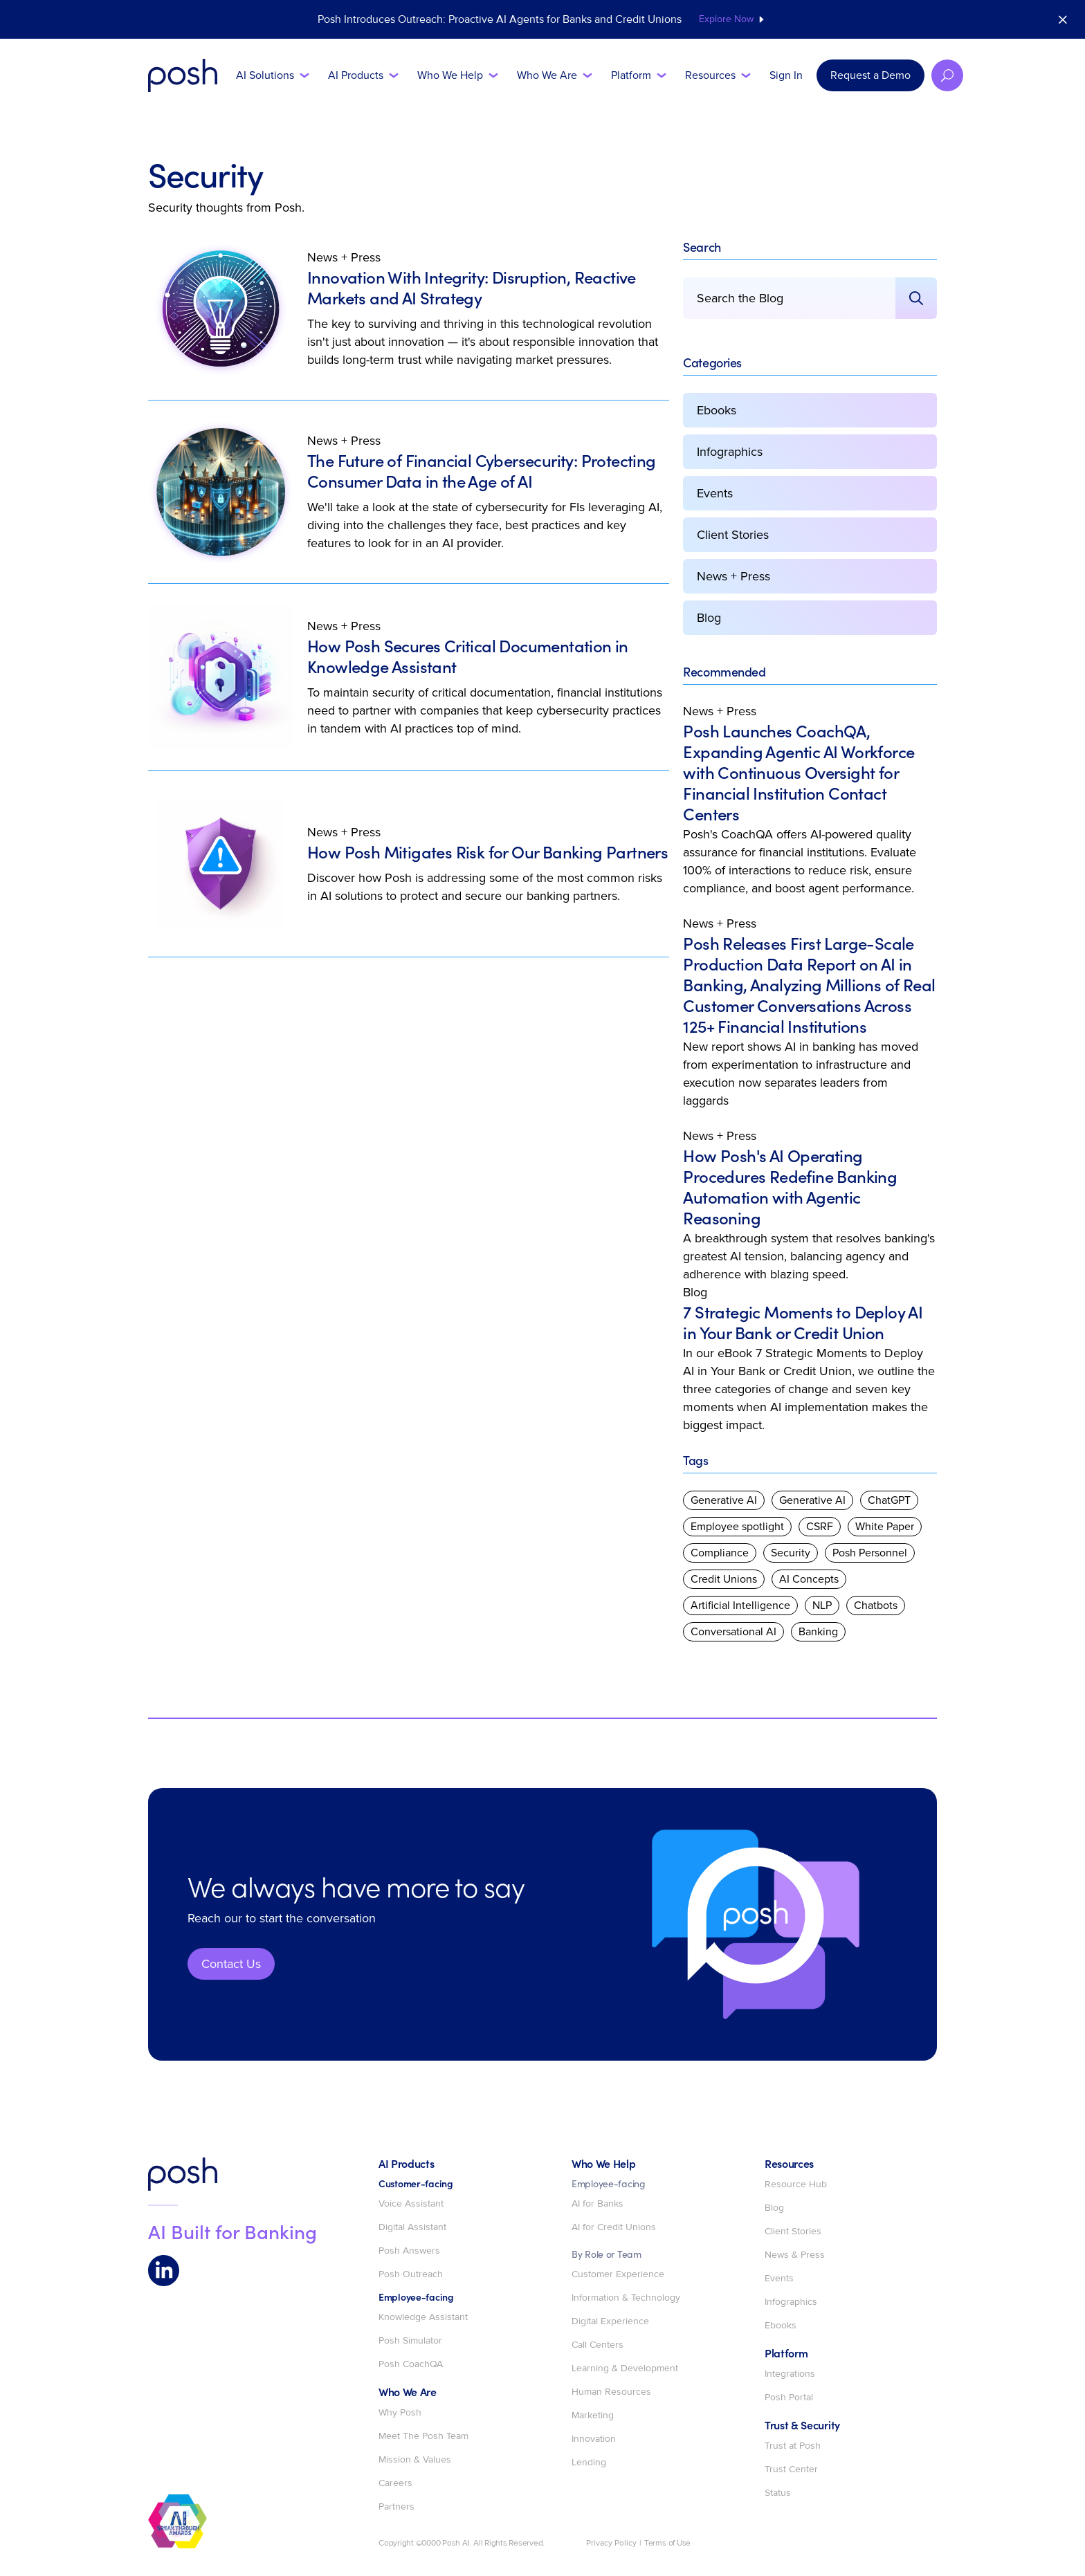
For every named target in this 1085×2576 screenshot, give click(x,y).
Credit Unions (724, 1579)
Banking (818, 1631)
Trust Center (791, 2469)
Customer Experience (618, 2274)
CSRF (819, 1526)
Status (778, 2493)
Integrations (790, 2374)
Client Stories (733, 535)
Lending (589, 2462)
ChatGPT (889, 1500)
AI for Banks (597, 2203)
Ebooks (716, 410)
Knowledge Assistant (423, 2317)
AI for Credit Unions (614, 2227)
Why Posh (400, 2412)
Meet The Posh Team (423, 2436)
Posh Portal (789, 2397)
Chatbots (875, 1605)
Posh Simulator (410, 2340)
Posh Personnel (869, 1553)
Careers (395, 2483)
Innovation (594, 2439)
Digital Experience (610, 2321)
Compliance (720, 1553)
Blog (709, 618)
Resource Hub (796, 2184)
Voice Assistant (411, 2203)
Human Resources (611, 2392)
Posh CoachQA (411, 2364)
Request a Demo (870, 75)
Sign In (786, 75)
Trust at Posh (793, 2445)
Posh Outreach (411, 2274)
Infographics (730, 452)
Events (715, 493)
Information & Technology (626, 2297)
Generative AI (724, 1500)
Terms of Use (667, 2543)
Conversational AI (733, 1631)
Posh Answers (409, 2250)
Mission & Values (415, 2459)
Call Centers (597, 2344)
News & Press (795, 2255)
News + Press (344, 257)
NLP (822, 1605)
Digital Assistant (412, 2227)
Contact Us (231, 1964)
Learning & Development (625, 2368)
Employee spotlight (737, 1526)
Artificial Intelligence (740, 1605)
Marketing (593, 2415)
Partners (396, 2506)
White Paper (884, 1526)
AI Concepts (809, 1579)
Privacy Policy (611, 2543)
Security (790, 1553)
